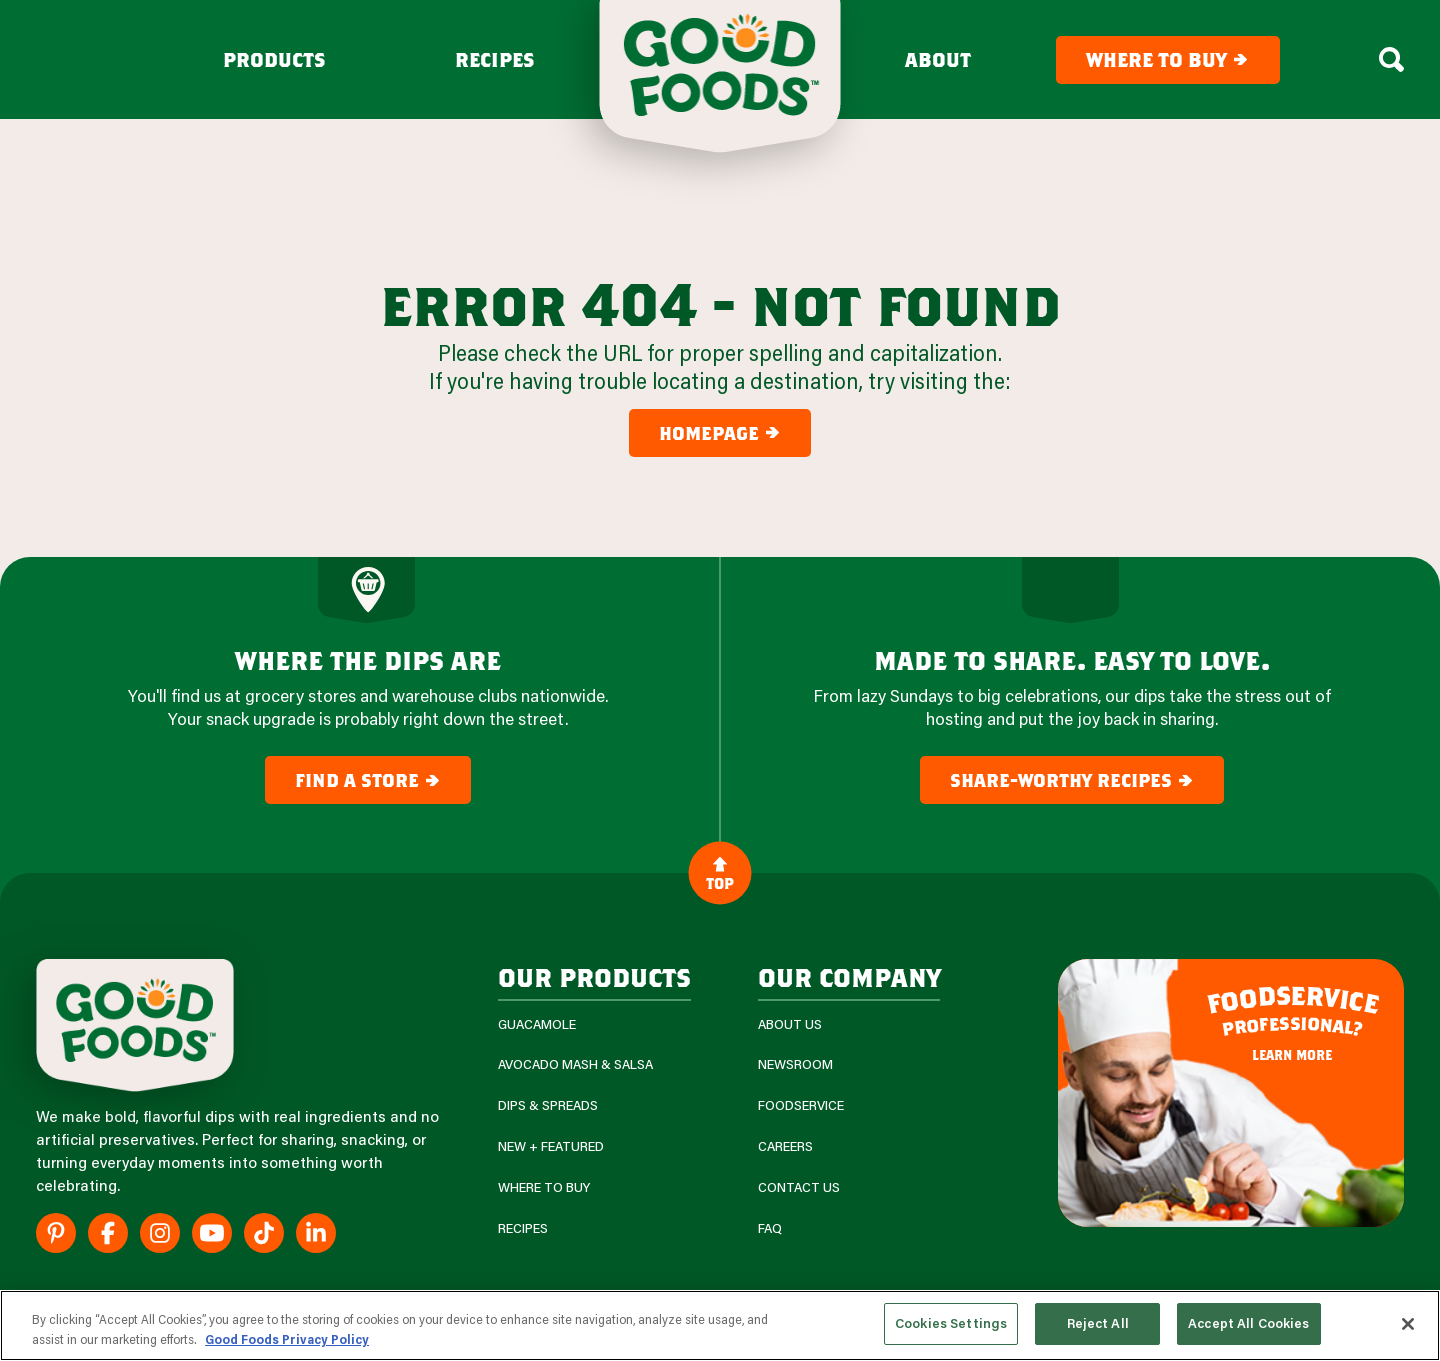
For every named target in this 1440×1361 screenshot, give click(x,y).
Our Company (849, 976)
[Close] (1408, 1324)
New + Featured (551, 1146)
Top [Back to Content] (720, 873)
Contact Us (799, 1187)
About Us (790, 1024)
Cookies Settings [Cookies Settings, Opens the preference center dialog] (951, 1323)
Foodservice (801, 1105)
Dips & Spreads (548, 1105)
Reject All (1098, 1323)
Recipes (495, 60)
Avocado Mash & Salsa (575, 1064)
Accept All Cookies (1248, 1323)
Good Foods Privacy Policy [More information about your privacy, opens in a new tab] (287, 1339)
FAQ (770, 1228)
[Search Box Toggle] (1391, 60)
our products (594, 976)
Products (274, 60)
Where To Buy (544, 1187)
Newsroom (795, 1064)
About (938, 60)
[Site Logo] (135, 1025)
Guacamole (537, 1024)
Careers (785, 1146)
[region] (720, 1325)
